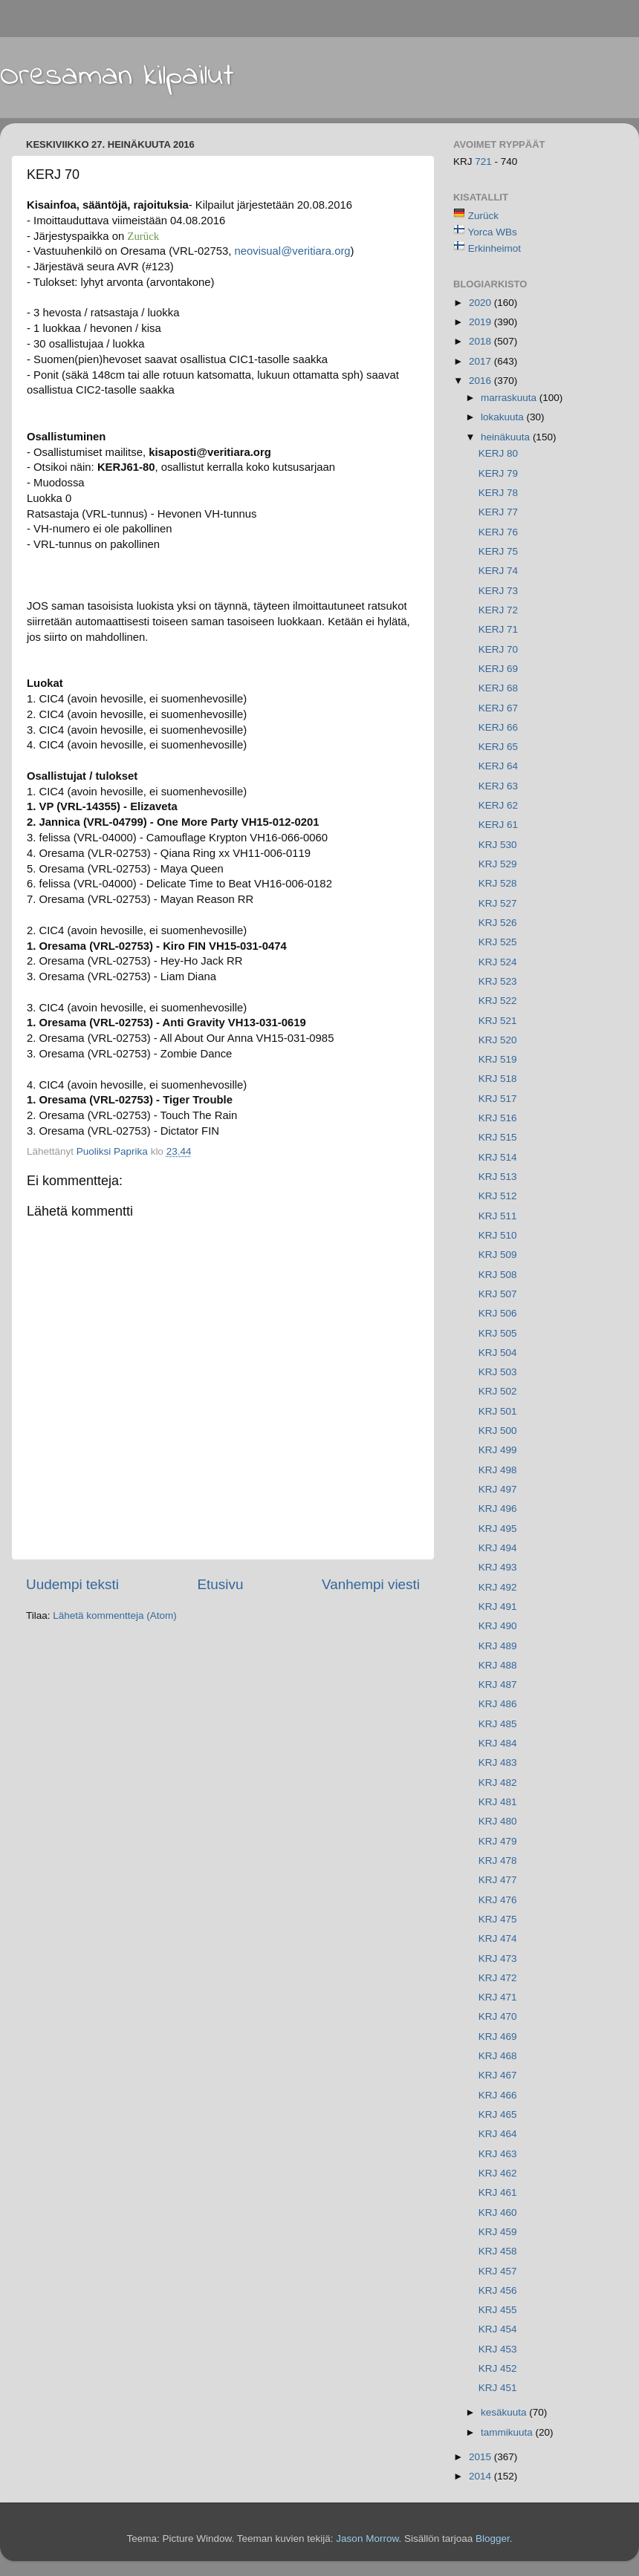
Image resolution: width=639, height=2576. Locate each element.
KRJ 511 (498, 1216)
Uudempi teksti (72, 1584)
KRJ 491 (498, 1606)
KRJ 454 (498, 2329)
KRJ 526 (498, 922)
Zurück (483, 215)
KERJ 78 (498, 492)
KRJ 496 (498, 1508)
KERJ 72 (498, 610)
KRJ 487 (498, 1684)
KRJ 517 (498, 1098)
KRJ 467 (498, 2075)
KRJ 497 (498, 1489)
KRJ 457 (498, 2271)
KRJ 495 (498, 1528)
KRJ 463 (498, 2153)
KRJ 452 (498, 2368)
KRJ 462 (498, 2173)
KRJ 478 (498, 1860)
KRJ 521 (498, 1020)
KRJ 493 (498, 1567)
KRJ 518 (498, 1078)
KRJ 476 (498, 1899)
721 (484, 161)
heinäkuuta (507, 437)
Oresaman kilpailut (117, 76)
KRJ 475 (498, 1919)
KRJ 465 (498, 2114)
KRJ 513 (498, 1176)
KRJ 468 (498, 2055)
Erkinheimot (494, 248)
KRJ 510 (498, 1235)
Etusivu (221, 1584)
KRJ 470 (498, 2016)
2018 (481, 341)
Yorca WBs (492, 232)
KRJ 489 (498, 1645)
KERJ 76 (498, 532)
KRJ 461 (498, 2192)
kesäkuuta (505, 2412)
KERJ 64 (498, 766)
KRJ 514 (498, 1157)
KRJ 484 (498, 1743)
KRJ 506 (498, 1313)
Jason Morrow (367, 2538)
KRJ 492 (498, 1587)
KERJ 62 (498, 805)
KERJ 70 (498, 649)
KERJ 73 (498, 590)
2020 (481, 302)
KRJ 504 (498, 1352)
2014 (481, 2476)
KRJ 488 (498, 1665)
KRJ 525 (498, 942)
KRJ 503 (498, 1371)
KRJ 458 (498, 2251)
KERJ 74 (498, 570)
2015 (481, 2456)
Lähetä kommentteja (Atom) (115, 1615)
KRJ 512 (498, 1195)
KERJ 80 (498, 453)
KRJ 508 (498, 1274)
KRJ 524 (498, 962)
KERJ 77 (498, 512)
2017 (481, 361)
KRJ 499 (498, 1449)
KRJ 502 (498, 1391)
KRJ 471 (498, 1997)
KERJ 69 (498, 668)
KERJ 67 (498, 708)
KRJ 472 (498, 1977)
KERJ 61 (498, 824)
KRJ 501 (498, 1411)
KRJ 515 (498, 1137)
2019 (481, 321)
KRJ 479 (498, 1841)
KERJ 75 (498, 551)
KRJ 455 (498, 2309)
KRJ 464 (498, 2133)
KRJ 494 (498, 1547)
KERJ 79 (498, 473)
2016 (481, 380)
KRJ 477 (498, 1879)
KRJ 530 (498, 844)
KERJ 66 (498, 727)
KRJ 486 (498, 1703)
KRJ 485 (498, 1723)
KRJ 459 (498, 2231)
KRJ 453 (498, 2349)
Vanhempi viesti (371, 1584)
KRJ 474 (498, 1938)
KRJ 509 (498, 1254)
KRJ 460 (498, 2212)
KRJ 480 (498, 1821)
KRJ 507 (498, 1294)
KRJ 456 (498, 2290)
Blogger (493, 2538)
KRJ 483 (498, 1762)
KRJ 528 (498, 883)
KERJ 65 (498, 746)
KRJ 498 (498, 1470)
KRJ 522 (498, 1000)
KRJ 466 (498, 2095)
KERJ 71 (498, 629)
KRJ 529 (498, 864)
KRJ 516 (498, 1118)
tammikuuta (508, 2432)
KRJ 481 (498, 1801)
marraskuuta (510, 397)
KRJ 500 (498, 1430)
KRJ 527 (498, 903)
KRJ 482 (498, 1782)
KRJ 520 (498, 1040)
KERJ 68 (498, 688)
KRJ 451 (498, 2387)
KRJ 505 (498, 1333)
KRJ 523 (498, 981)
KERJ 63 (498, 786)
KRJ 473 (498, 1958)
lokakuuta (504, 417)
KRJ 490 (498, 1625)
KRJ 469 (498, 2036)
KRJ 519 (498, 1059)
